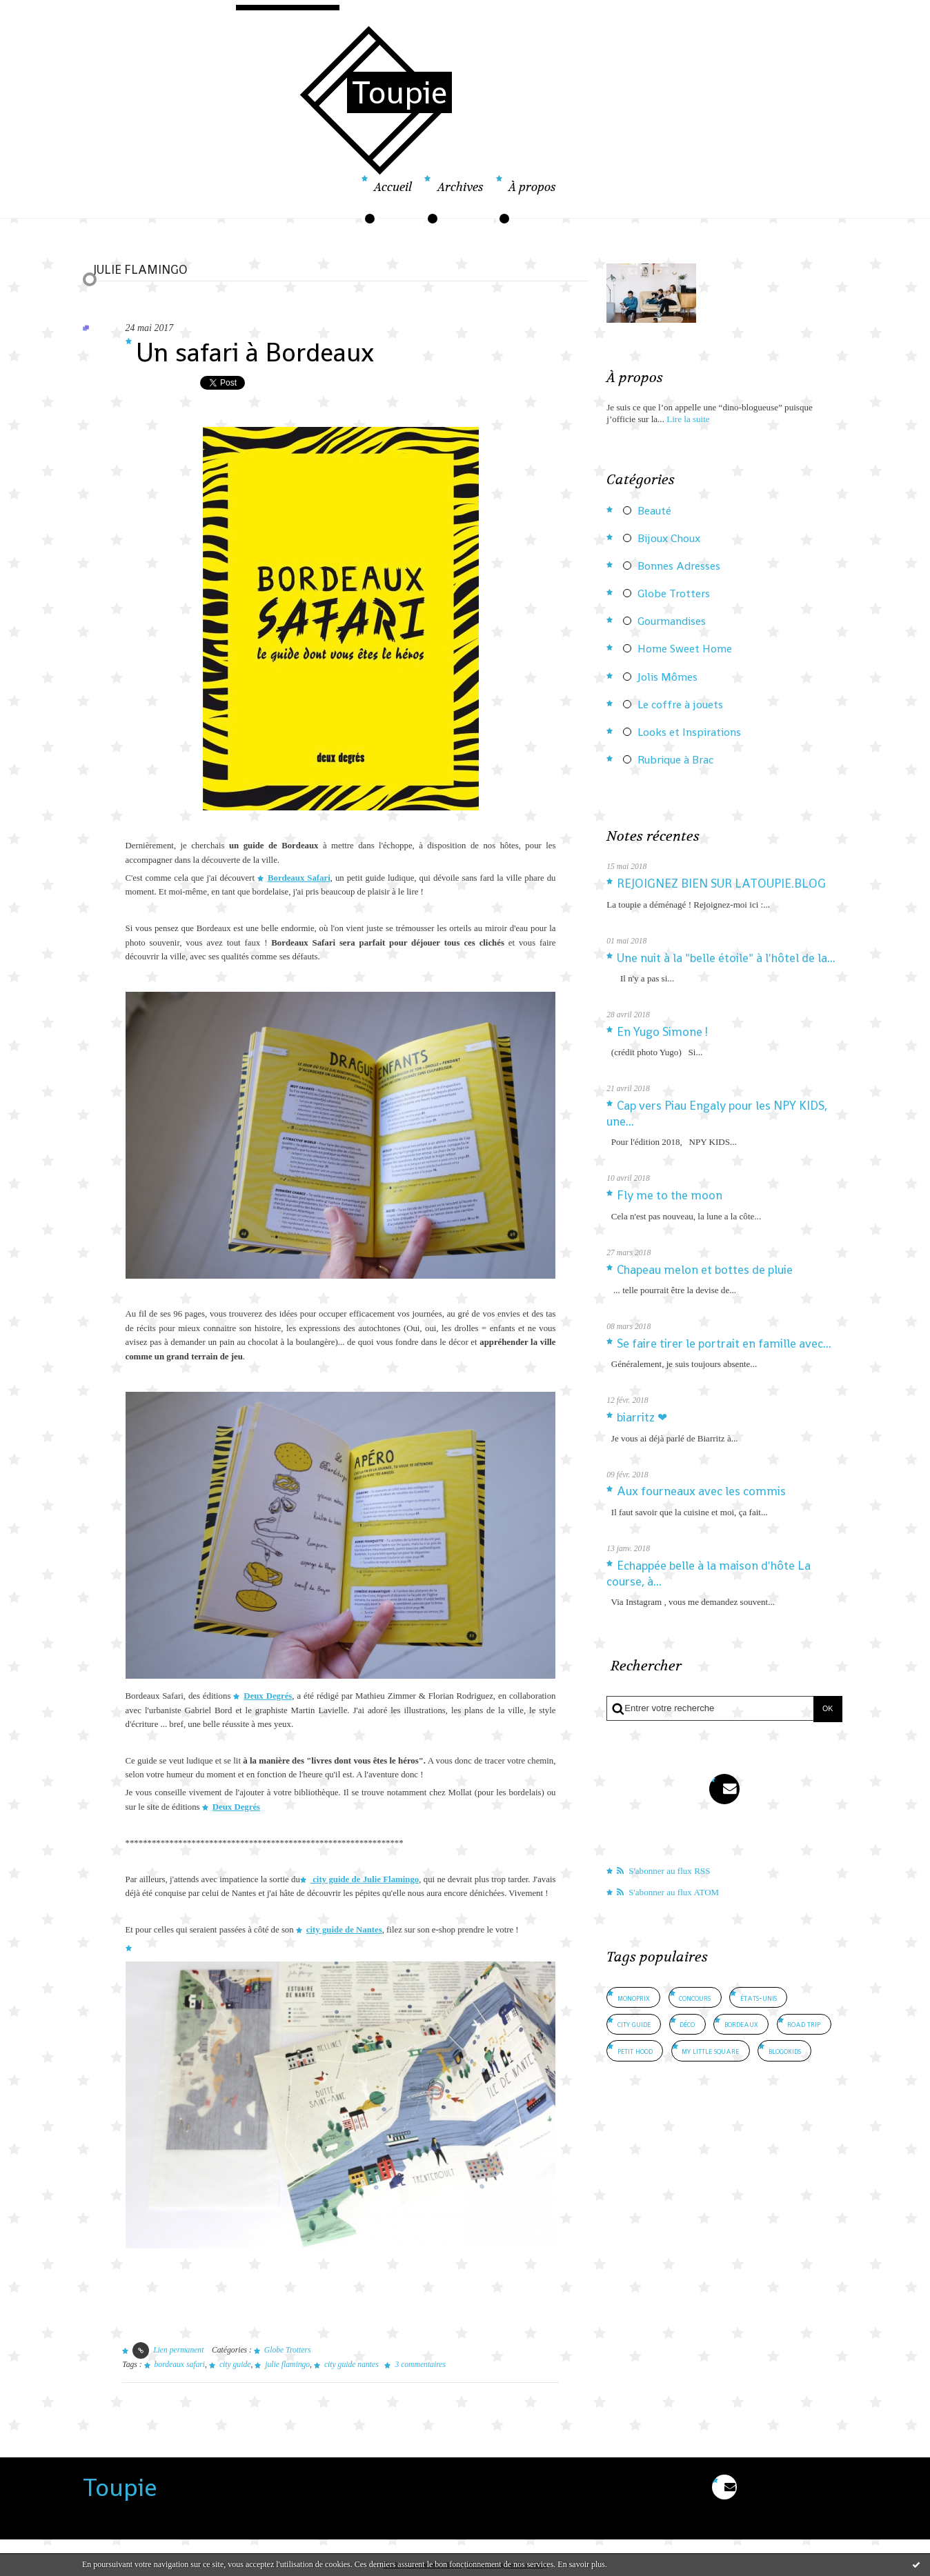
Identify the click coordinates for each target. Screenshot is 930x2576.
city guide (235, 2364)
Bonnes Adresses (678, 566)
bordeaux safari (180, 2364)
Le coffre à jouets (680, 705)
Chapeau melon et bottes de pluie (705, 1269)
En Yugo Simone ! (662, 1031)
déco (687, 2024)
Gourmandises (671, 621)
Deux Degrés (268, 1696)
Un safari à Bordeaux (255, 352)
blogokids (785, 2051)
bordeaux (741, 2024)
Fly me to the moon (669, 1195)
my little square (710, 2051)
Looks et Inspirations (689, 732)
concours (695, 1998)
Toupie (399, 92)
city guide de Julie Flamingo (364, 1879)
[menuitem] (393, 195)
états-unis (758, 1998)
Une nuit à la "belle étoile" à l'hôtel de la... (726, 958)
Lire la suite (687, 419)
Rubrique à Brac (675, 760)
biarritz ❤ (642, 1417)
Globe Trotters (287, 2350)
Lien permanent (168, 2350)
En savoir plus (581, 2564)
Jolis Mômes (667, 677)
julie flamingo (287, 2364)
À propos (532, 187)
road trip (803, 2024)
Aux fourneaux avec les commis (701, 1491)
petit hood (635, 2051)
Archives (460, 187)
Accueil (393, 187)
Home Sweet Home (684, 649)
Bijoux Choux (668, 539)
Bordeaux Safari (299, 878)
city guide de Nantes (344, 1930)
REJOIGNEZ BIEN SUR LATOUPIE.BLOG (721, 883)
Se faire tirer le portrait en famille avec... (724, 1343)
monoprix (633, 1998)
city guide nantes (351, 2364)
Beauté (654, 511)
